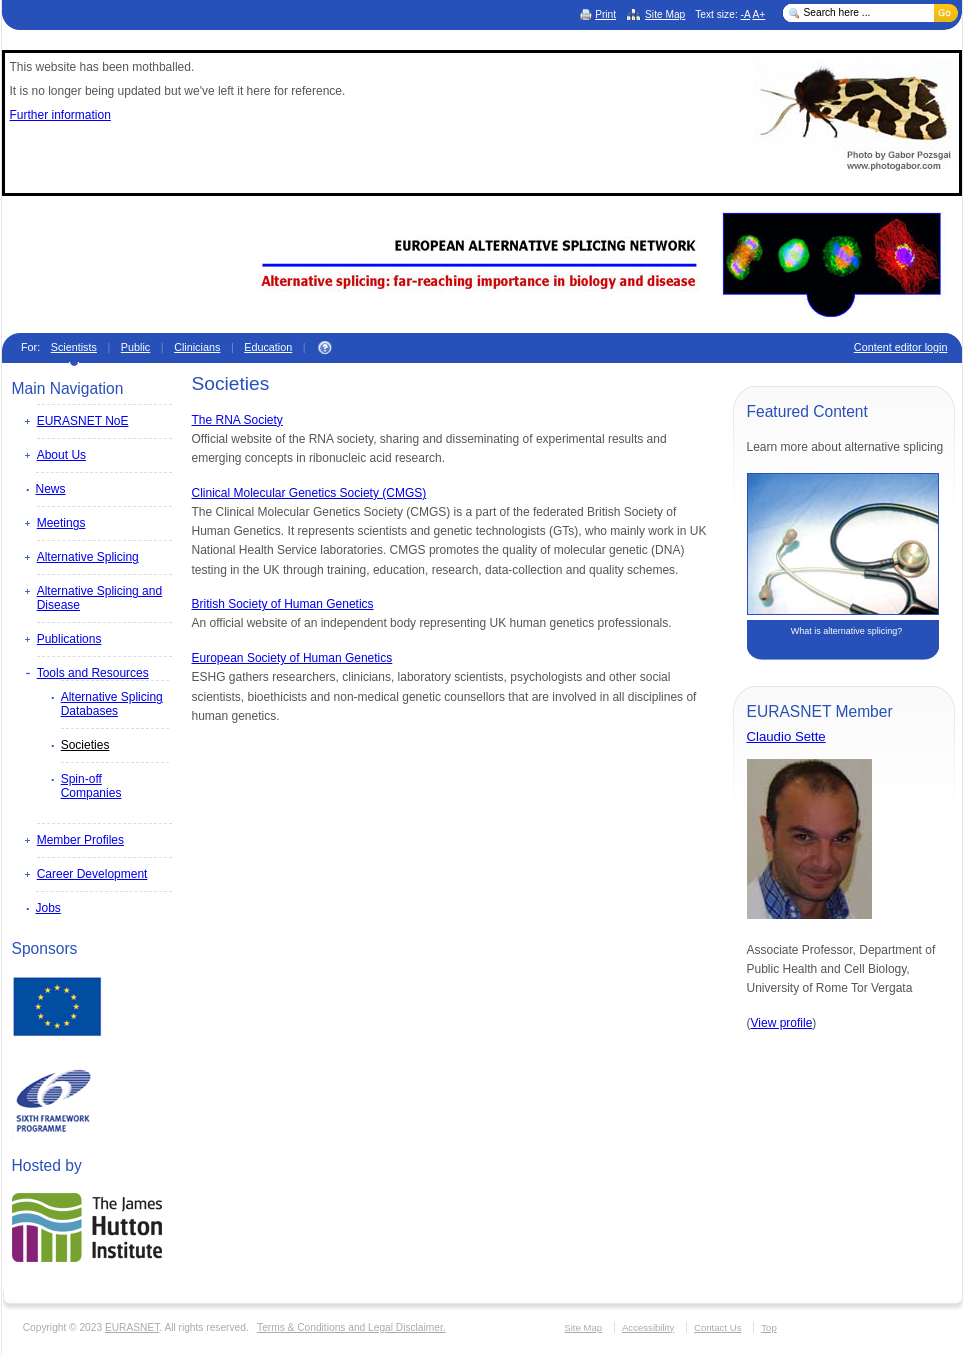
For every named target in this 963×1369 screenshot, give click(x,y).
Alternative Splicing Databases (112, 704)
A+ (758, 14)
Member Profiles (80, 840)
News (51, 489)
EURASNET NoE (83, 421)
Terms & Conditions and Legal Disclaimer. (351, 1327)
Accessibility (648, 1327)
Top (768, 1327)
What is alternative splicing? (847, 631)
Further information (60, 115)
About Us (61, 455)
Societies (85, 745)
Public (135, 347)
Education (268, 347)
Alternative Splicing (88, 557)
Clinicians (197, 347)
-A (746, 14)
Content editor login (901, 347)
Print (605, 14)
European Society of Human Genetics (292, 658)
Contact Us (717, 1327)
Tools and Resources (93, 673)
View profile (782, 1023)
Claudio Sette (786, 736)
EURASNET (132, 1327)
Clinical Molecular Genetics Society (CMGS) (309, 493)
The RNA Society (237, 420)
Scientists (74, 347)
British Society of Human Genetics (283, 604)
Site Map (665, 14)
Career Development (92, 874)
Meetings (61, 523)
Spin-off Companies (91, 786)
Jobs (48, 908)
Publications (69, 639)
